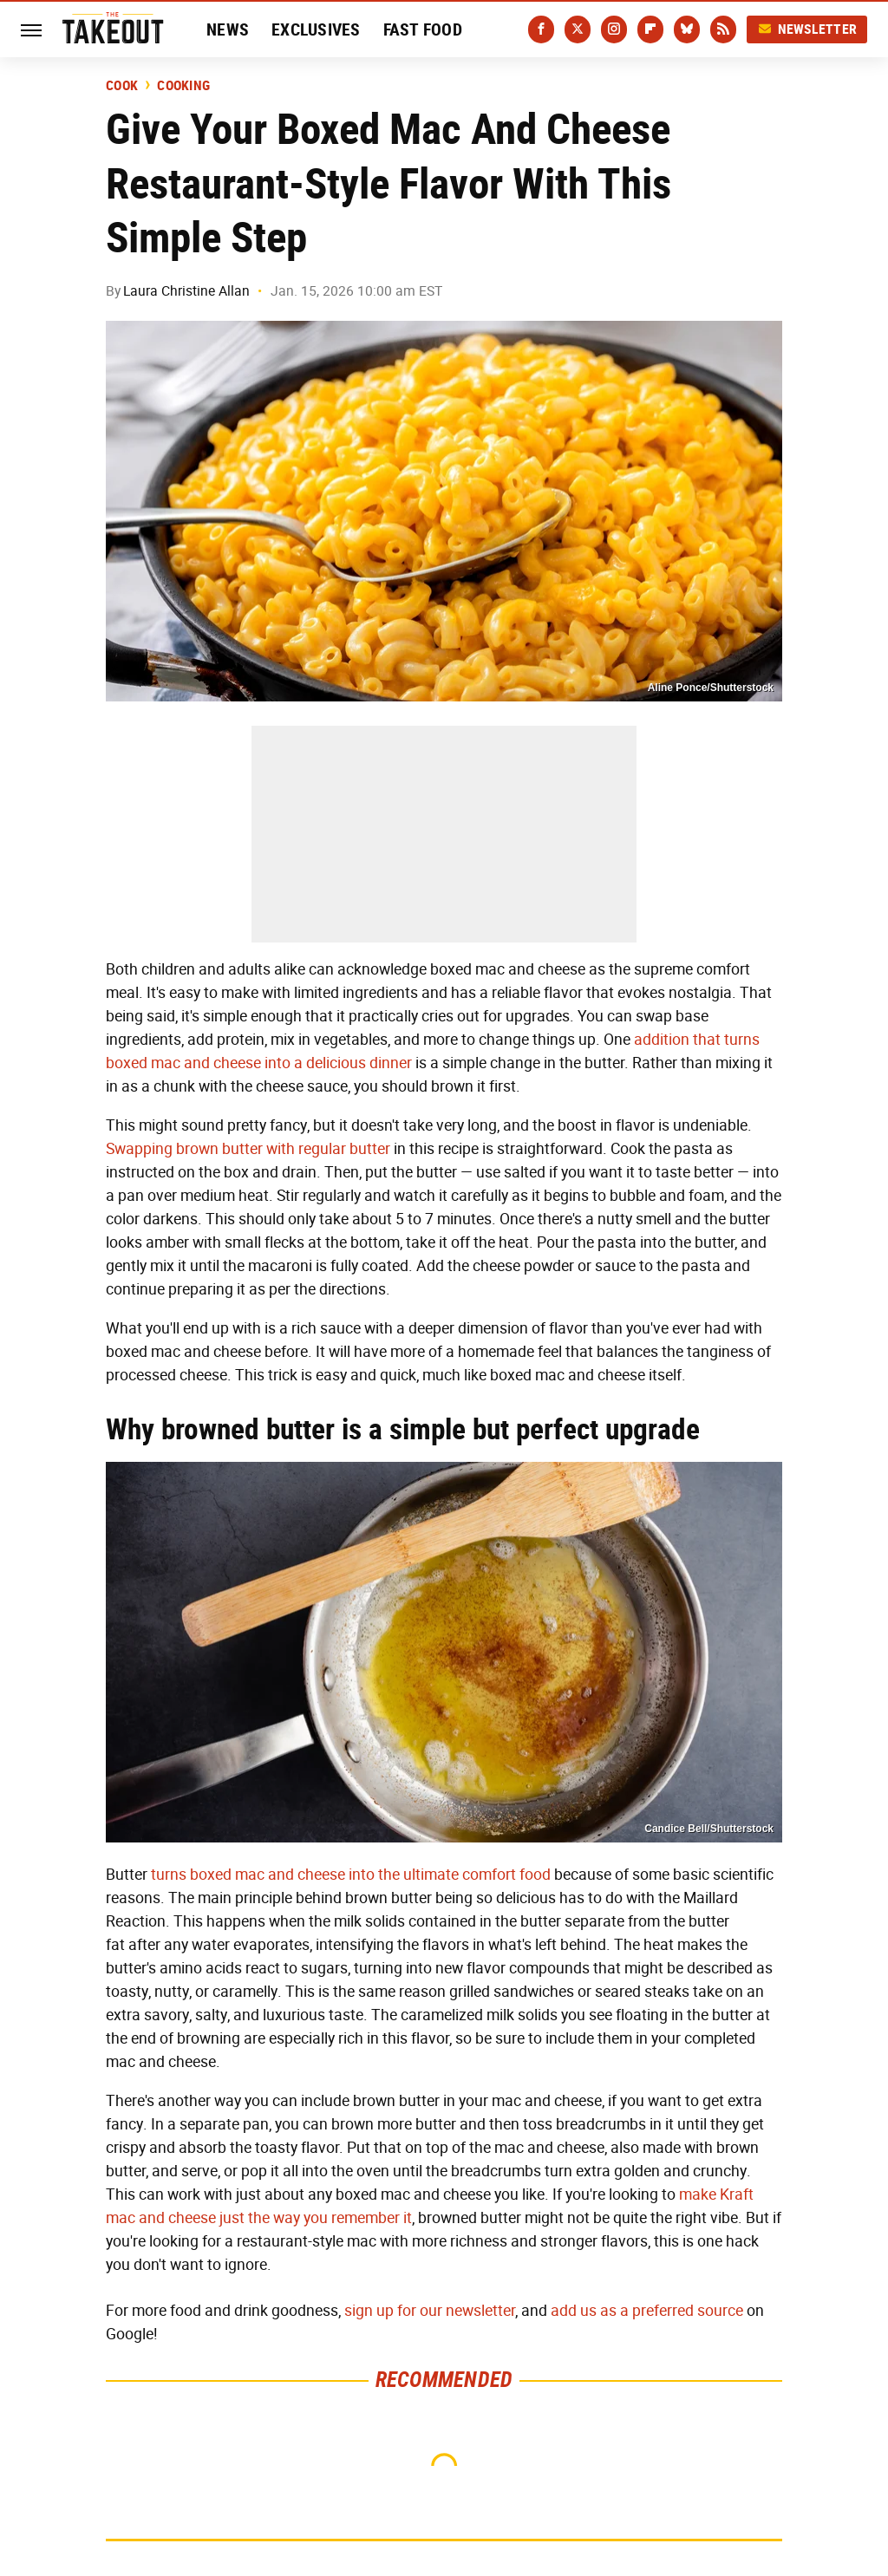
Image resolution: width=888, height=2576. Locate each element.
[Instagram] (614, 29)
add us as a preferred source (647, 2310)
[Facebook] (541, 29)
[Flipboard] (650, 29)
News (227, 29)
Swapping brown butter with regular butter (248, 1148)
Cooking (183, 86)
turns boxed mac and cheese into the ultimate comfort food (351, 1874)
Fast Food (422, 29)
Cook (122, 86)
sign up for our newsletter (429, 2310)
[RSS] (723, 29)
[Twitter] (578, 29)
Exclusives (316, 29)
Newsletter (807, 29)
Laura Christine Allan (186, 291)
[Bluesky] (687, 29)
